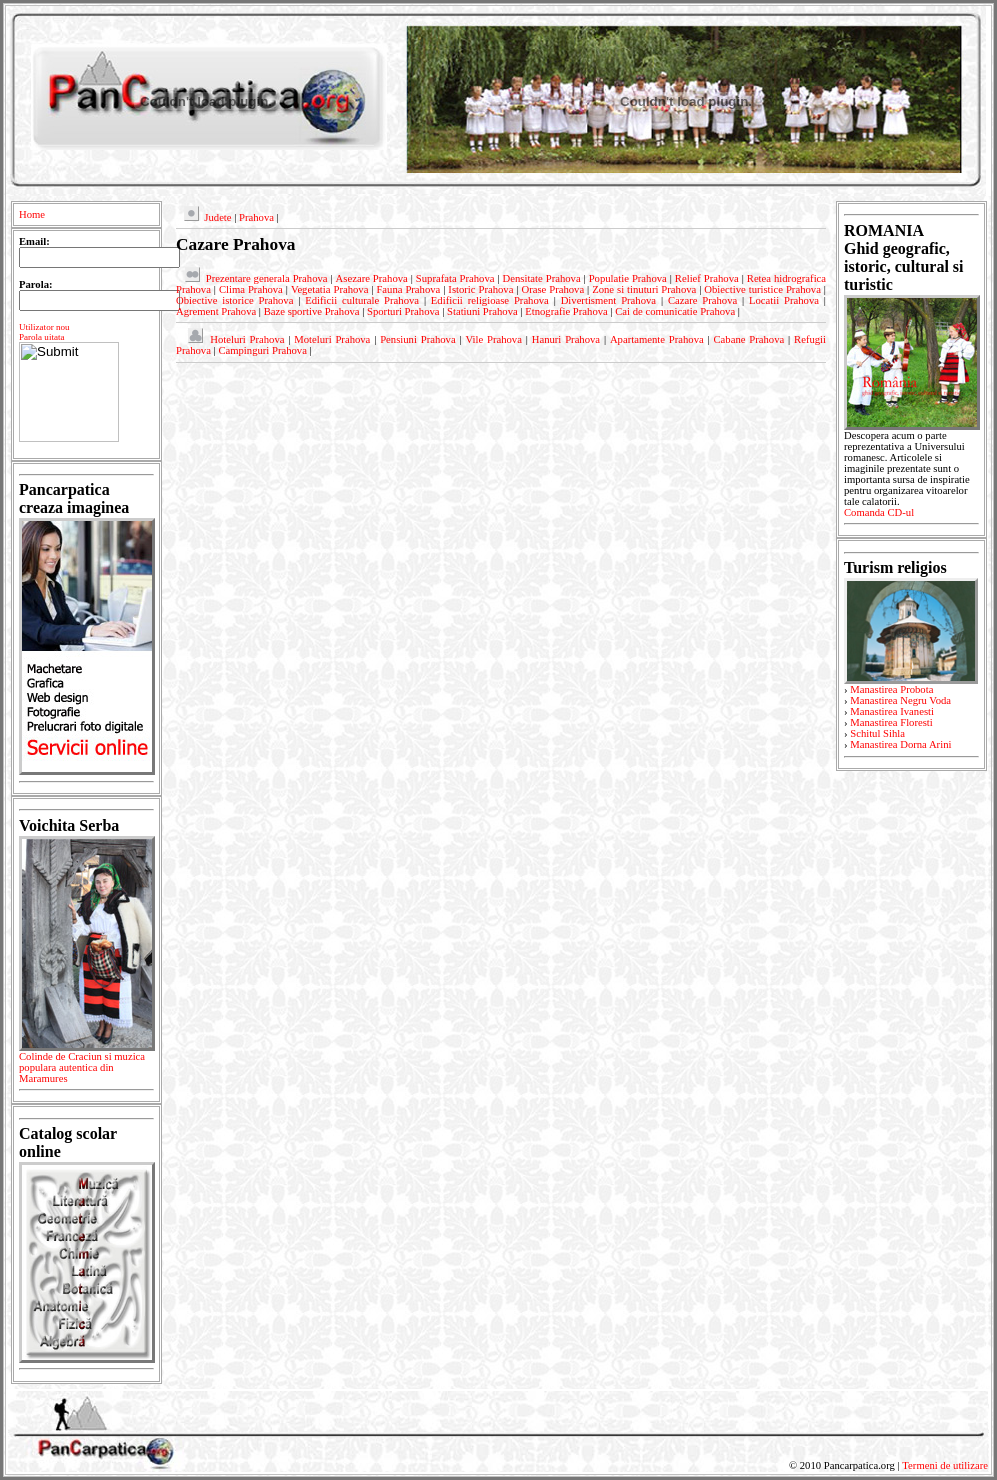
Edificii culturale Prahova (362, 300)
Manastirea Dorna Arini (900, 744)
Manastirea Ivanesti (892, 711)
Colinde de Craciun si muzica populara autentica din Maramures (86, 1071)
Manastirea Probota (891, 689)
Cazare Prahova (702, 300)
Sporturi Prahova (403, 311)
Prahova (256, 217)
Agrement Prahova (216, 311)
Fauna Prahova (408, 289)
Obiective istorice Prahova (234, 300)
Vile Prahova (493, 339)
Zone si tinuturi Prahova (644, 289)
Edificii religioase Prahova (490, 300)
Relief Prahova (707, 278)
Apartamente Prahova (657, 339)
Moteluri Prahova (332, 339)
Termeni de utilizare (945, 1465)
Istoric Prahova (480, 289)
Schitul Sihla (877, 733)
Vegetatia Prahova (330, 289)
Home (32, 214)
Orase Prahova (552, 289)
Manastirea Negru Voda (900, 700)
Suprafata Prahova (455, 278)
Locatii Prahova (784, 300)
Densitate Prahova (542, 278)
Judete (217, 217)
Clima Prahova (251, 289)
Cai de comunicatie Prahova (675, 311)
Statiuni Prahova (482, 311)
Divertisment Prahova (608, 300)
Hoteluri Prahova (247, 339)
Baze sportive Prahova (312, 311)
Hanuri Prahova (566, 339)
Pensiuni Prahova (417, 339)
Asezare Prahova (372, 278)
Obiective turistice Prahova (762, 289)
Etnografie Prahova (566, 311)
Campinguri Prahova (262, 350)
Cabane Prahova (749, 339)
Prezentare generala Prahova (267, 278)
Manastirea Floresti (891, 722)
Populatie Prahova (628, 278)
